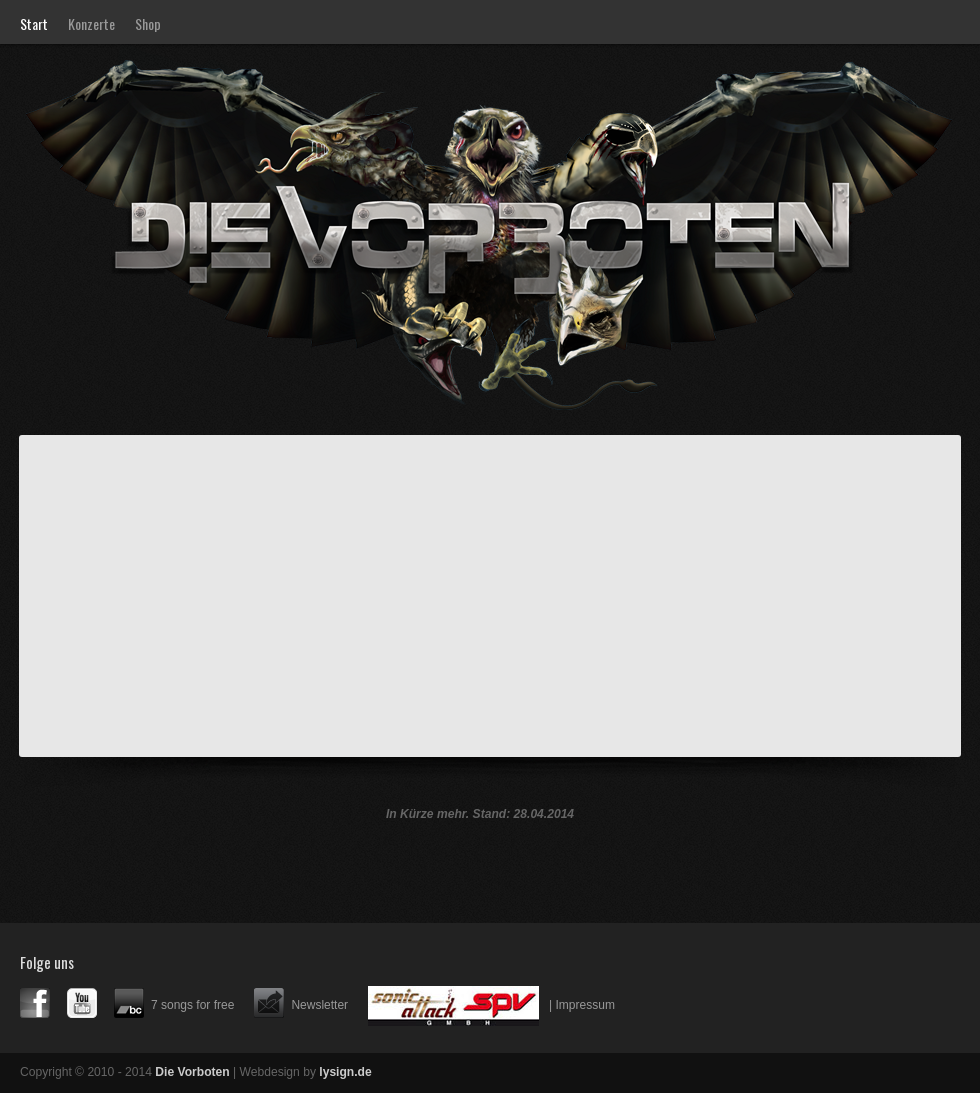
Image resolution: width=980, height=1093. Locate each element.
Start (34, 23)
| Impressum (582, 1005)
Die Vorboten (197, 116)
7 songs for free (192, 1005)
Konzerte (91, 23)
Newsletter (319, 1005)
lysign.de (345, 1072)
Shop (148, 23)
